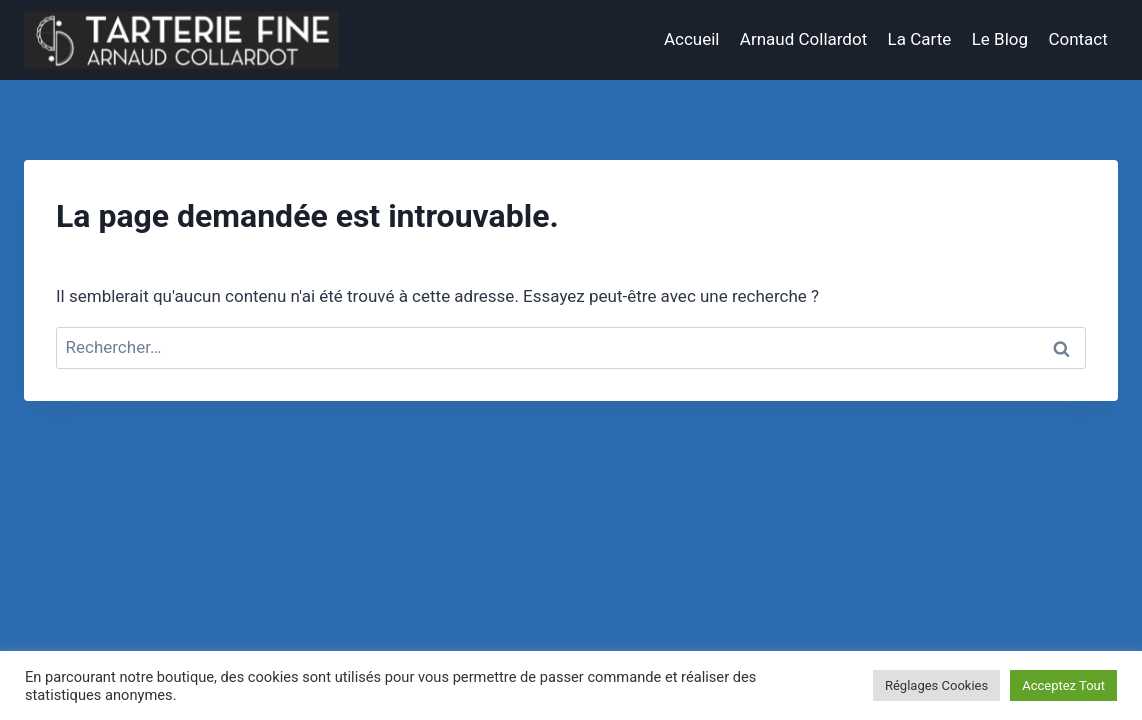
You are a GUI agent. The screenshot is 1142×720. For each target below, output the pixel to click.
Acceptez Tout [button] (1063, 685)
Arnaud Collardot (803, 39)
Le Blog (1000, 39)
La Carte (920, 39)
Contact (1077, 39)
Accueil (692, 39)
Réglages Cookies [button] (936, 685)
